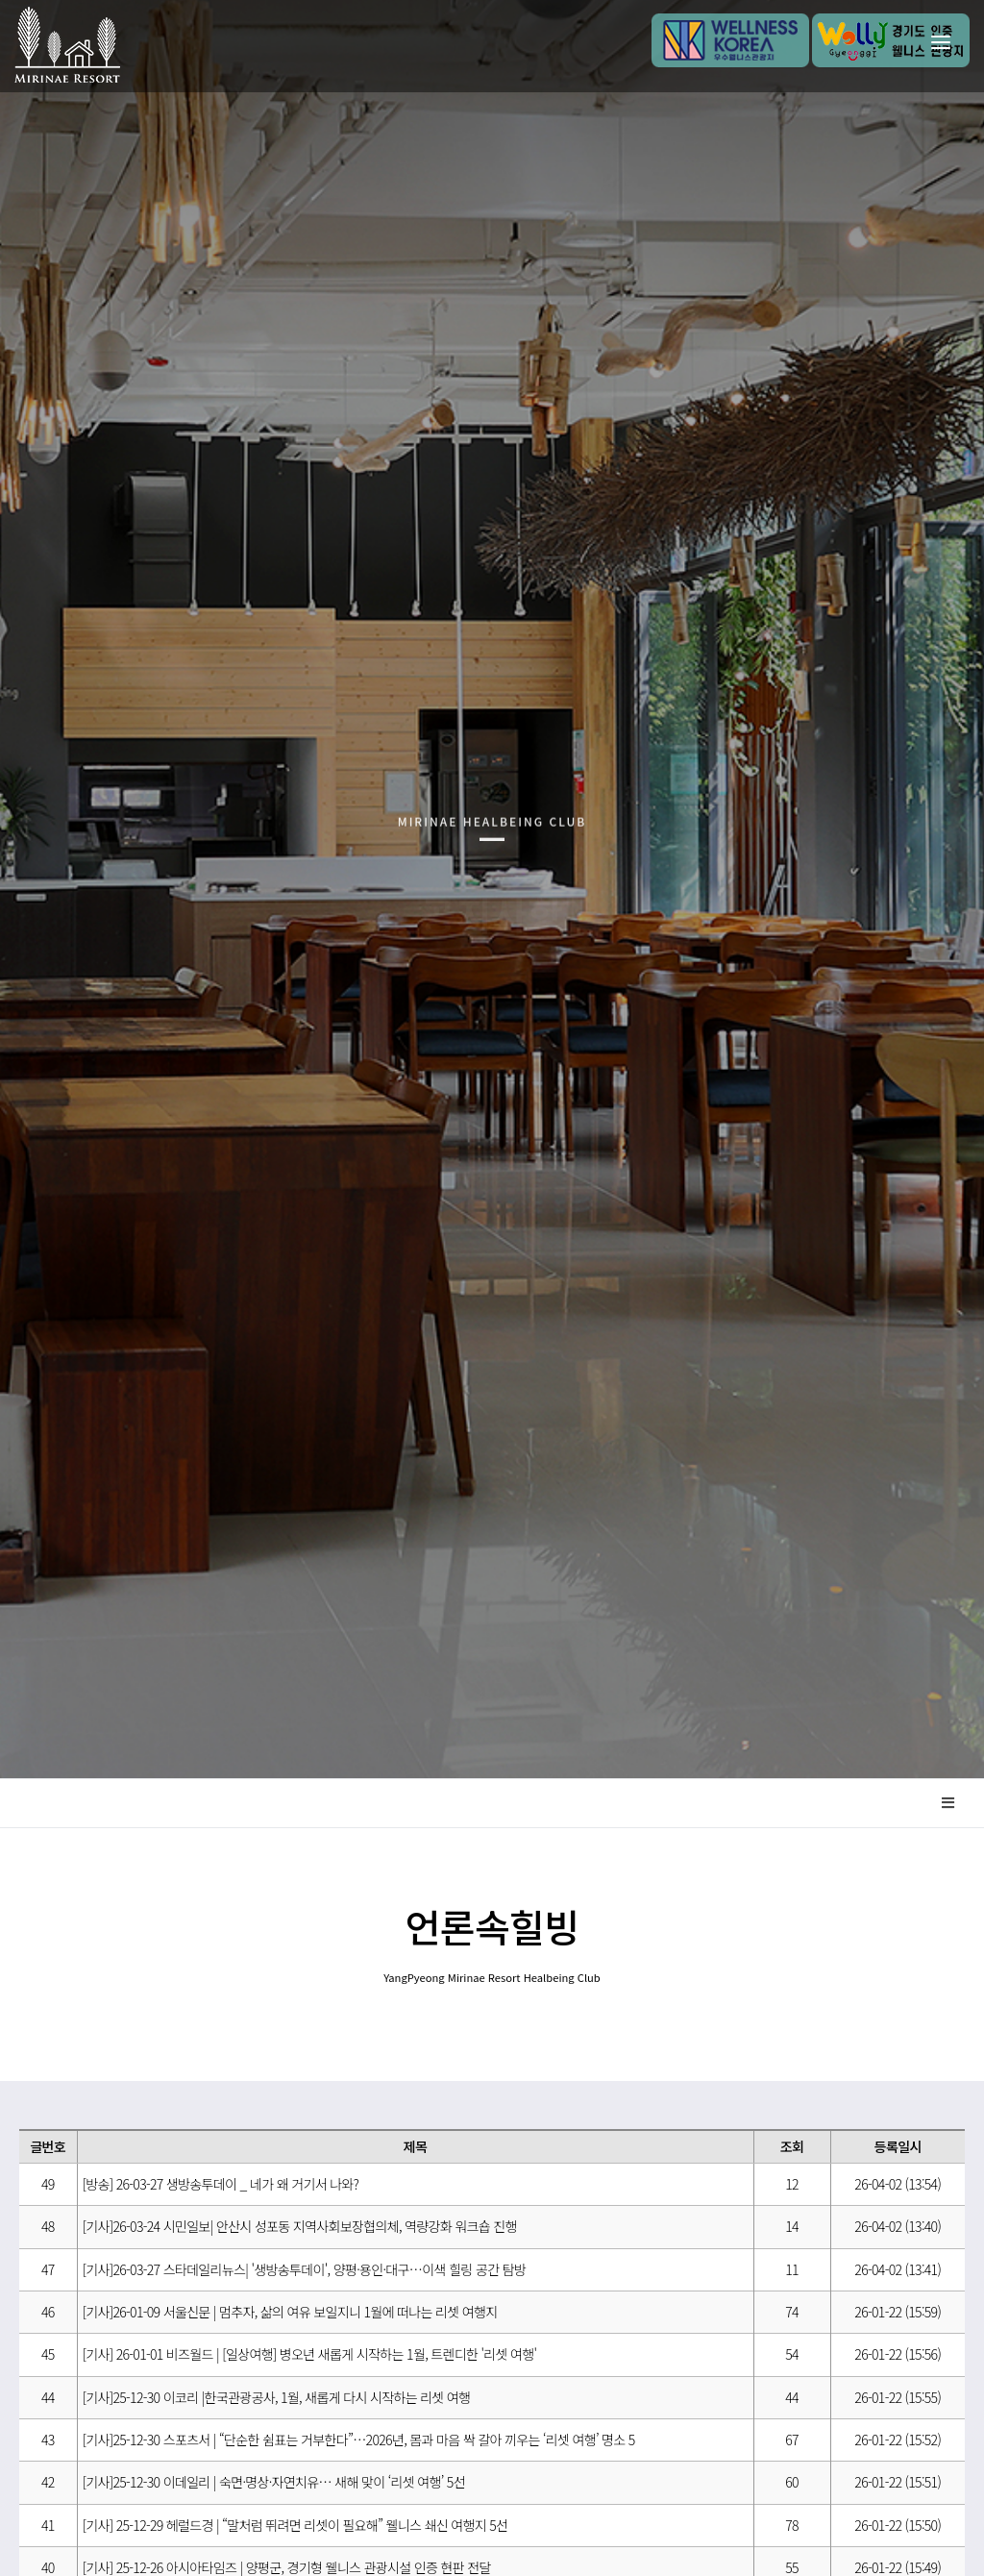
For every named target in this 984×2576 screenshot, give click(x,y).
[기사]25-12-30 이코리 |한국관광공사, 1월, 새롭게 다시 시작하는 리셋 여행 (277, 2397)
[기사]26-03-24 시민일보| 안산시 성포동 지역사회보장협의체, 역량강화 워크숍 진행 (300, 2226)
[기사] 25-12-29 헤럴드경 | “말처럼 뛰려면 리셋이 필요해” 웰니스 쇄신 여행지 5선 (295, 2525)
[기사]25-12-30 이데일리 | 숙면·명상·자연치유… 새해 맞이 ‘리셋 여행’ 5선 (274, 2481)
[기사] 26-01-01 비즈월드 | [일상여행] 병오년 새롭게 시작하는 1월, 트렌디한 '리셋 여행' (310, 2354)
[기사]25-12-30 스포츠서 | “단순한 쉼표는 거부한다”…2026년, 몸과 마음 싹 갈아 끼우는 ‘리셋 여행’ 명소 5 (359, 2439)
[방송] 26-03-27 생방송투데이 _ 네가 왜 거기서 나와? (221, 2183)
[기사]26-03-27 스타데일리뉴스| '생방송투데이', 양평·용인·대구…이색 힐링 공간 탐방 (304, 2269)
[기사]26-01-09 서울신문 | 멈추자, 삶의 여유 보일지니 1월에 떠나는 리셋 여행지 (290, 2311)
